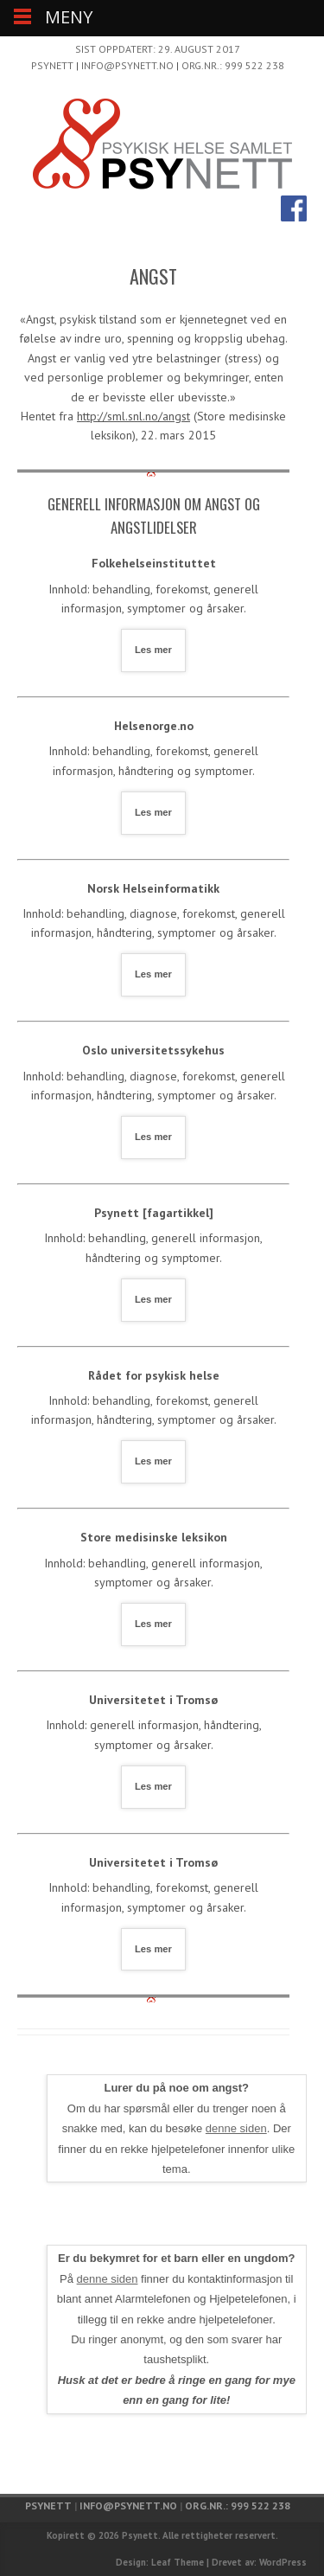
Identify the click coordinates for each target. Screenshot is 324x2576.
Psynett (52, 65)
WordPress (283, 2562)
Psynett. (141, 2535)
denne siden (236, 2128)
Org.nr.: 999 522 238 (232, 65)
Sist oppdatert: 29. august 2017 (157, 48)
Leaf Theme (177, 2562)
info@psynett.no (127, 65)
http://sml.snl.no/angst (133, 416)
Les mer (153, 649)
